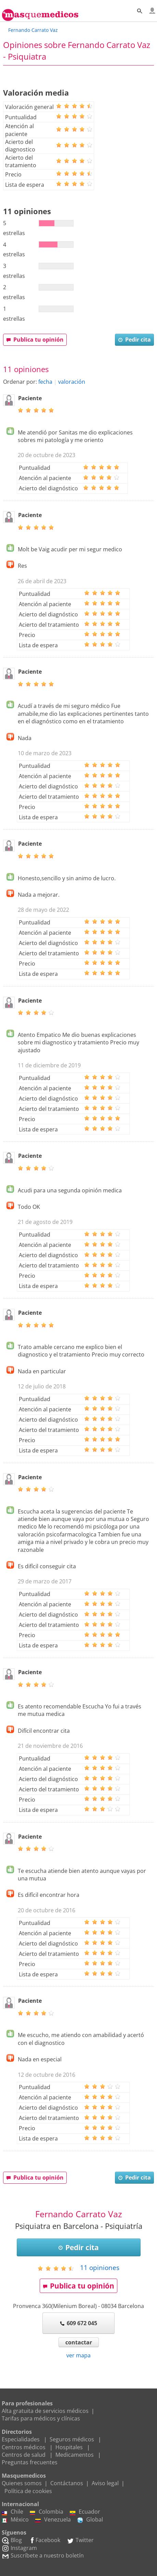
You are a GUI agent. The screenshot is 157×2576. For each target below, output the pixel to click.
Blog (12, 2540)
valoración (71, 381)
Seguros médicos (72, 2439)
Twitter (80, 2540)
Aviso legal (105, 2483)
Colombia (46, 2511)
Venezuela (53, 2519)
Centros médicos (23, 2447)
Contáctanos (66, 2483)
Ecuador (85, 2511)
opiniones (99, 2267)
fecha (45, 381)
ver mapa (78, 2355)
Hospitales (69, 2447)
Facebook (44, 2540)
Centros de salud (23, 2454)
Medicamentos (74, 2454)
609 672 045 (78, 2323)
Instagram (19, 2548)
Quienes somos (22, 2483)
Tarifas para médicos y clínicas (41, 2418)
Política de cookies (28, 2491)
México (15, 2519)
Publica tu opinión (35, 339)
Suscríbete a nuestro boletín (43, 2555)
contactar (78, 2342)
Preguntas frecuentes (29, 2462)
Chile (12, 2511)
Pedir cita (134, 339)
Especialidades (21, 2439)
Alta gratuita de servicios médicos (45, 2411)
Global (90, 2519)
